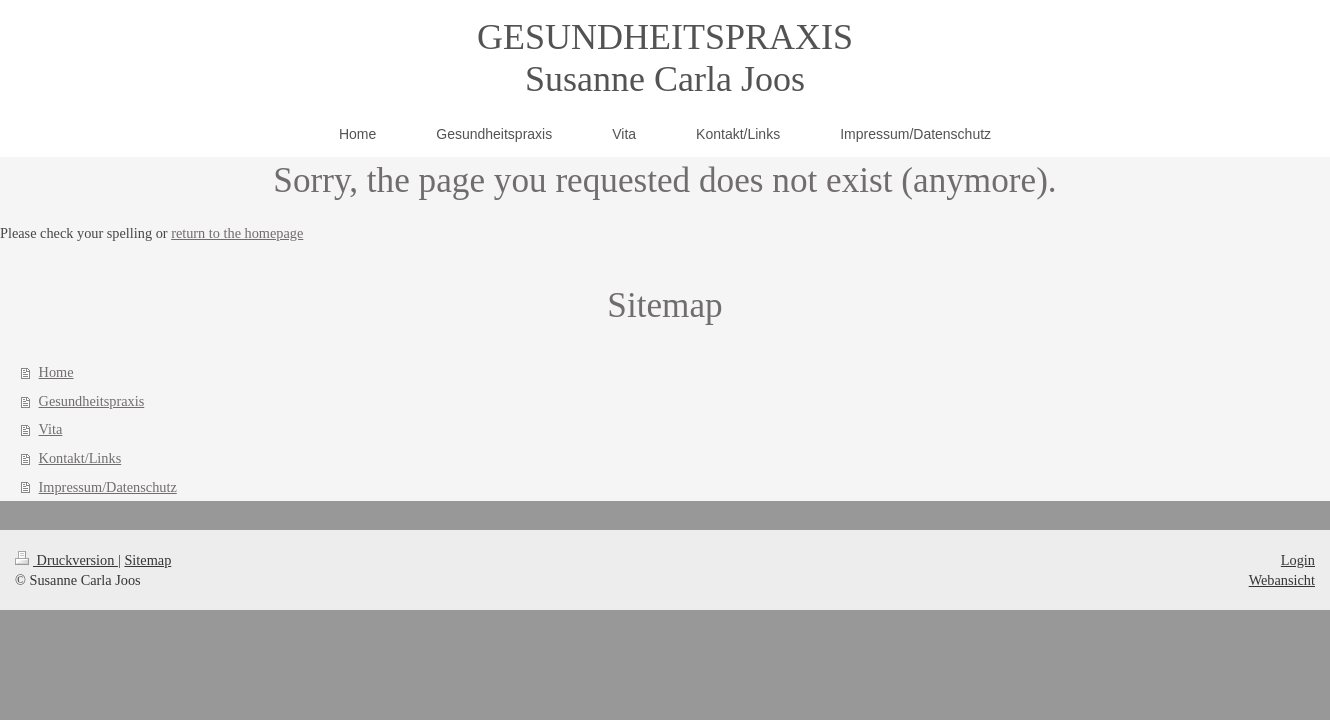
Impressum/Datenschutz (108, 487)
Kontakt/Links (80, 458)
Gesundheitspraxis (92, 401)
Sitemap (147, 560)
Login (1298, 560)
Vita (51, 429)
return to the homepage (237, 233)
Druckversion (66, 560)
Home (56, 372)
